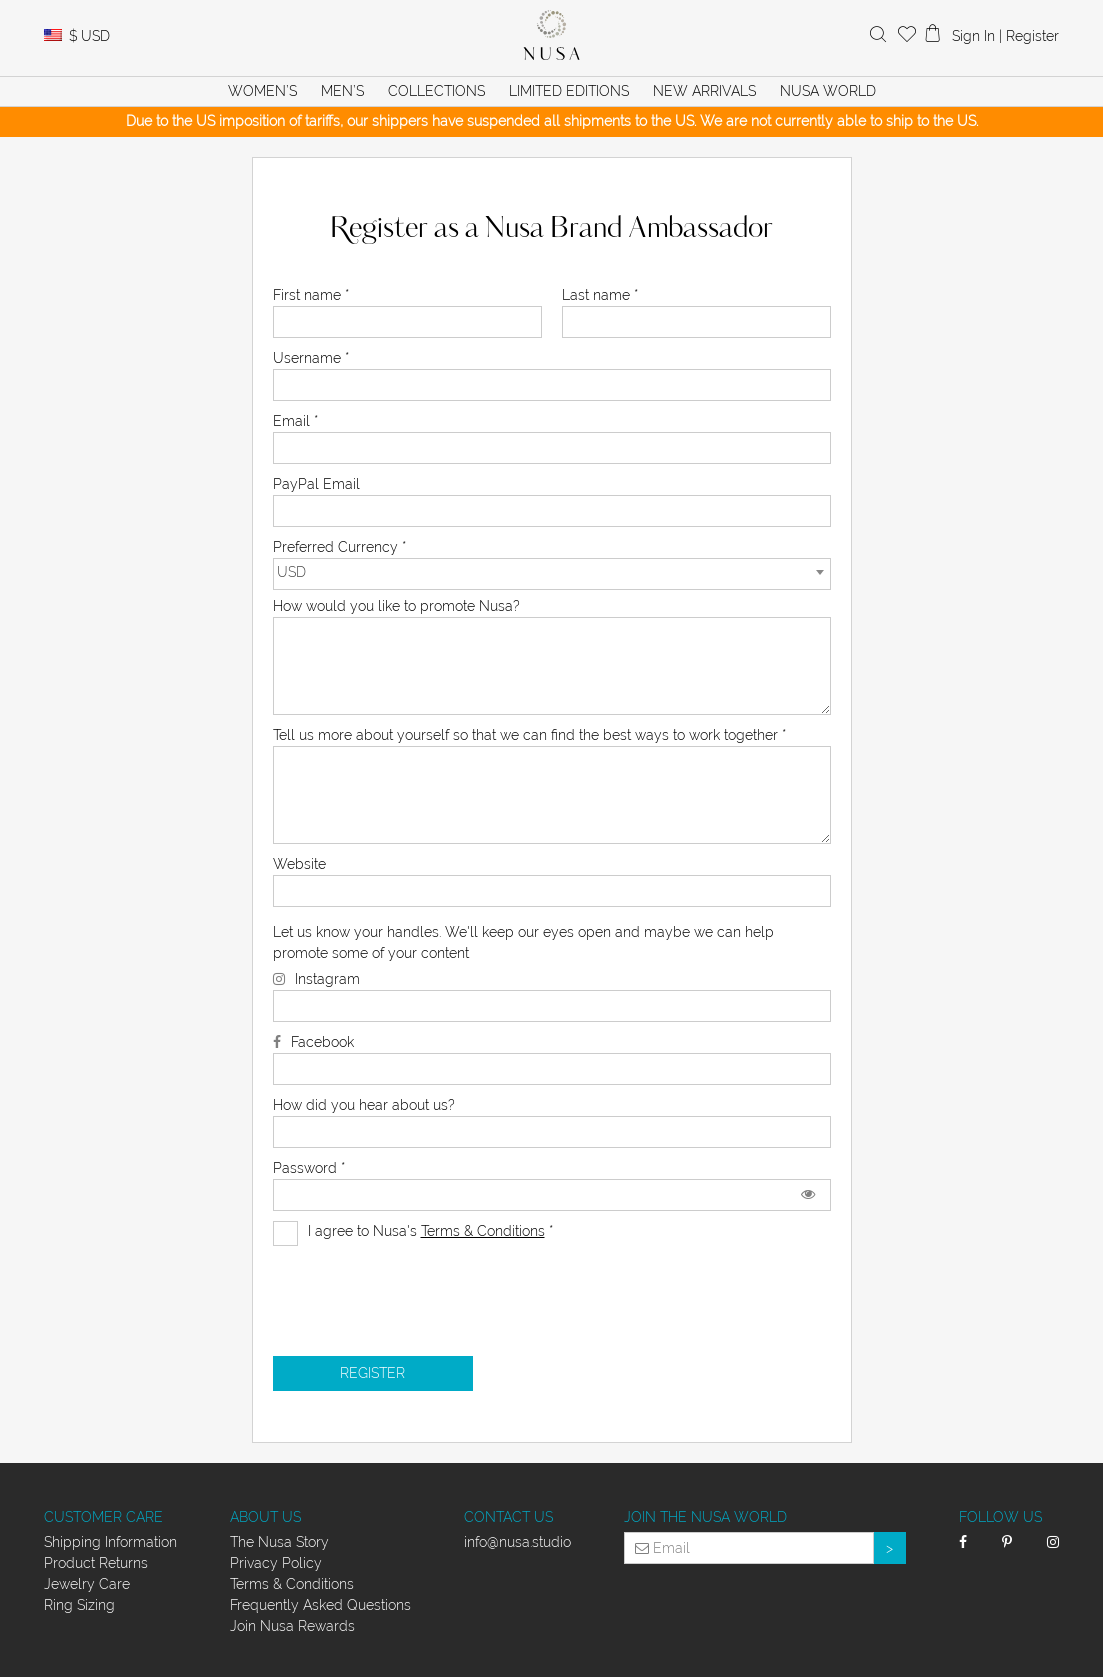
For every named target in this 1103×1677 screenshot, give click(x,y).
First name (311, 295)
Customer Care (103, 1517)
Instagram (327, 979)
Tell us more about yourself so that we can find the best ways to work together (529, 735)
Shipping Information (110, 1542)
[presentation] (425, 1286)
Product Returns (96, 1563)
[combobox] (552, 574)
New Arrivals (704, 91)
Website (299, 864)
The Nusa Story (279, 1542)
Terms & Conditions (483, 1231)
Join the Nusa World (705, 1517)
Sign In (973, 36)
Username (311, 358)
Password (309, 1168)
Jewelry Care (87, 1584)
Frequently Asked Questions (320, 1605)
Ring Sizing (79, 1605)
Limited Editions (569, 91)
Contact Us (508, 1517)
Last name (600, 295)
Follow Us (1000, 1517)
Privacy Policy (276, 1563)
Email (295, 421)
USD (89, 36)
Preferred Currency (339, 547)
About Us (265, 1517)
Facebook (322, 1042)
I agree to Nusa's (413, 1231)
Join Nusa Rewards (292, 1626)
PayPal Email (316, 484)
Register (1032, 36)
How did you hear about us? (364, 1105)
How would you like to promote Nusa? (396, 606)
